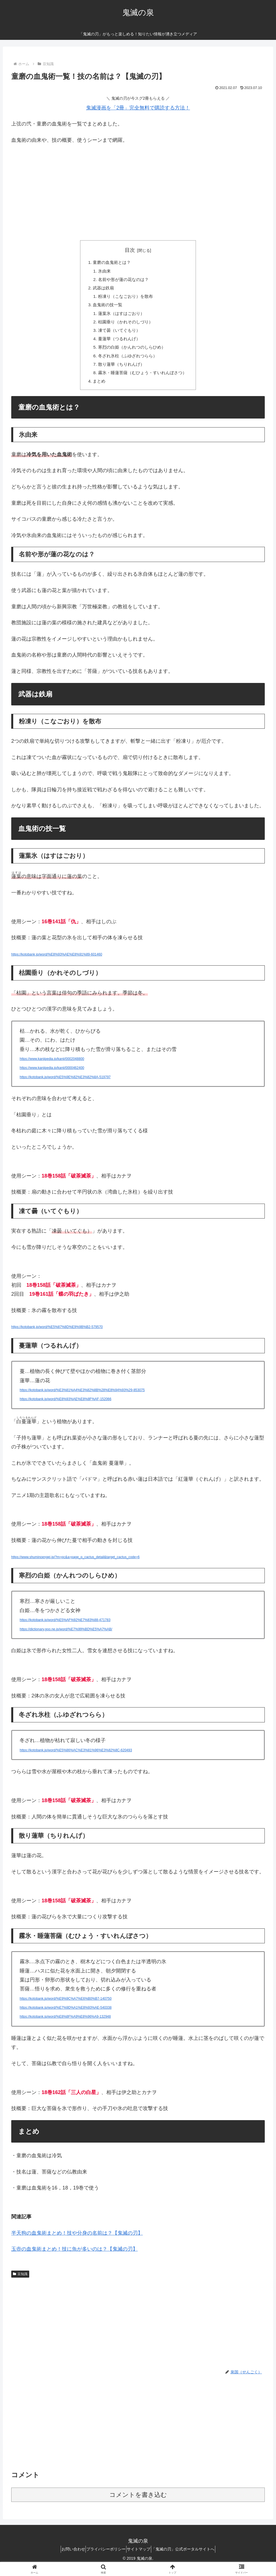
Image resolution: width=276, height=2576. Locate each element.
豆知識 (20, 2283)
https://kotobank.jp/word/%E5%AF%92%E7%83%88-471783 (65, 1629)
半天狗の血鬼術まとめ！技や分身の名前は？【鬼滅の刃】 (77, 2242)
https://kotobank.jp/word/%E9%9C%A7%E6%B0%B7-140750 (66, 2008)
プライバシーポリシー (103, 2558)
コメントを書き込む (138, 2504)
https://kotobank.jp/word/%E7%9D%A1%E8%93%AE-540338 (66, 2017)
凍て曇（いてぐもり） (117, 335)
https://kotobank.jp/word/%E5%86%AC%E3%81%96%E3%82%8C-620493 (76, 1759)
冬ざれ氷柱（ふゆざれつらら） (126, 362)
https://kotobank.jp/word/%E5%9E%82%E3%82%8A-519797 (65, 1086)
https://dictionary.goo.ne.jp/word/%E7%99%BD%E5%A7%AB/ (66, 1638)
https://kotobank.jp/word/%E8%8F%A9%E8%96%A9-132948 (65, 2026)
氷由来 (102, 272)
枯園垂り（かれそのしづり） (124, 326)
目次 (130, 250)
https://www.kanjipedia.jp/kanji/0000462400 (52, 1077)
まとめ (96, 390)
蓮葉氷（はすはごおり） (120, 317)
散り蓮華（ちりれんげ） (120, 371)
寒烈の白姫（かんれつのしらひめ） (131, 353)
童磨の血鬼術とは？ (110, 262)
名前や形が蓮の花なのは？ (122, 281)
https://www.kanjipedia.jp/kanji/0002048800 (52, 1068)
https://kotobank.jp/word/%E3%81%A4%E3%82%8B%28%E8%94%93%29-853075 (82, 1400)
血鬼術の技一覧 (105, 308)
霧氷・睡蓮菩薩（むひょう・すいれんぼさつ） (142, 380)
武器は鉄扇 (101, 289)
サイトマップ (141, 2558)
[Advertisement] (138, 191)
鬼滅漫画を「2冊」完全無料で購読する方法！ (138, 108)
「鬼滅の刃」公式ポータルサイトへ (190, 2558)
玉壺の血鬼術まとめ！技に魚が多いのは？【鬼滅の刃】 (74, 2258)
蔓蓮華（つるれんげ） (117, 344)
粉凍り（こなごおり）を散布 (124, 299)
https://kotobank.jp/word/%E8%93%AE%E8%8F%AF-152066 (65, 1409)
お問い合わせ (66, 2558)
